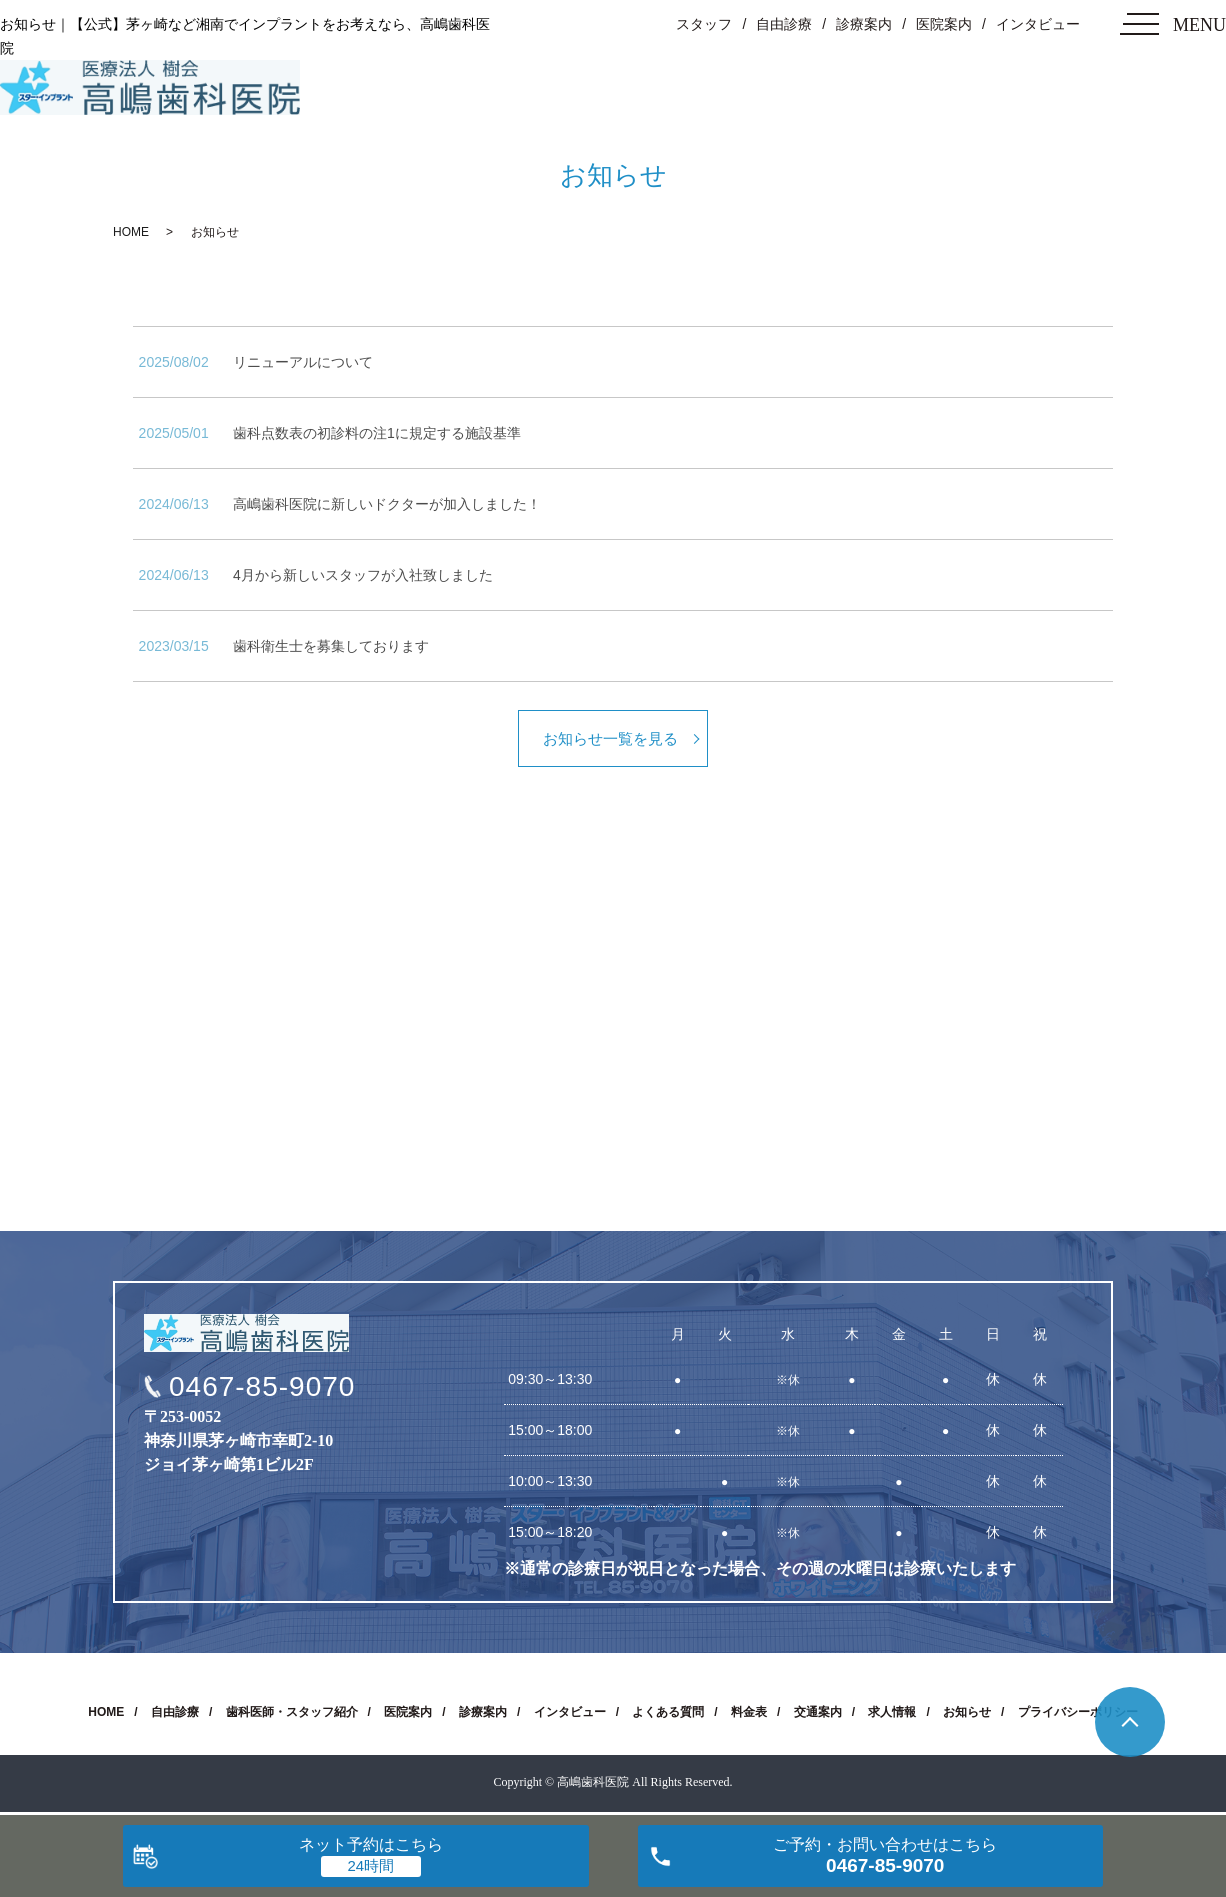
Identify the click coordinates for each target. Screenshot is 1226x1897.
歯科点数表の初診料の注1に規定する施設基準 (377, 433)
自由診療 (784, 24)
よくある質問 (668, 1715)
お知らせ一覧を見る (611, 739)
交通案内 (818, 1715)
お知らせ (967, 1715)
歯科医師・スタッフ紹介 (292, 1715)
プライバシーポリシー (1078, 1715)
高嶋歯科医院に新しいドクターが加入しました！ (387, 504)
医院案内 (944, 24)
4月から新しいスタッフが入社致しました (363, 575)
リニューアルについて (303, 362)
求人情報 (892, 1715)
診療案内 (864, 24)
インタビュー (1038, 24)
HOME (131, 232)
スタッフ (704, 24)
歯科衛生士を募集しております (331, 646)
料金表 (749, 1715)
